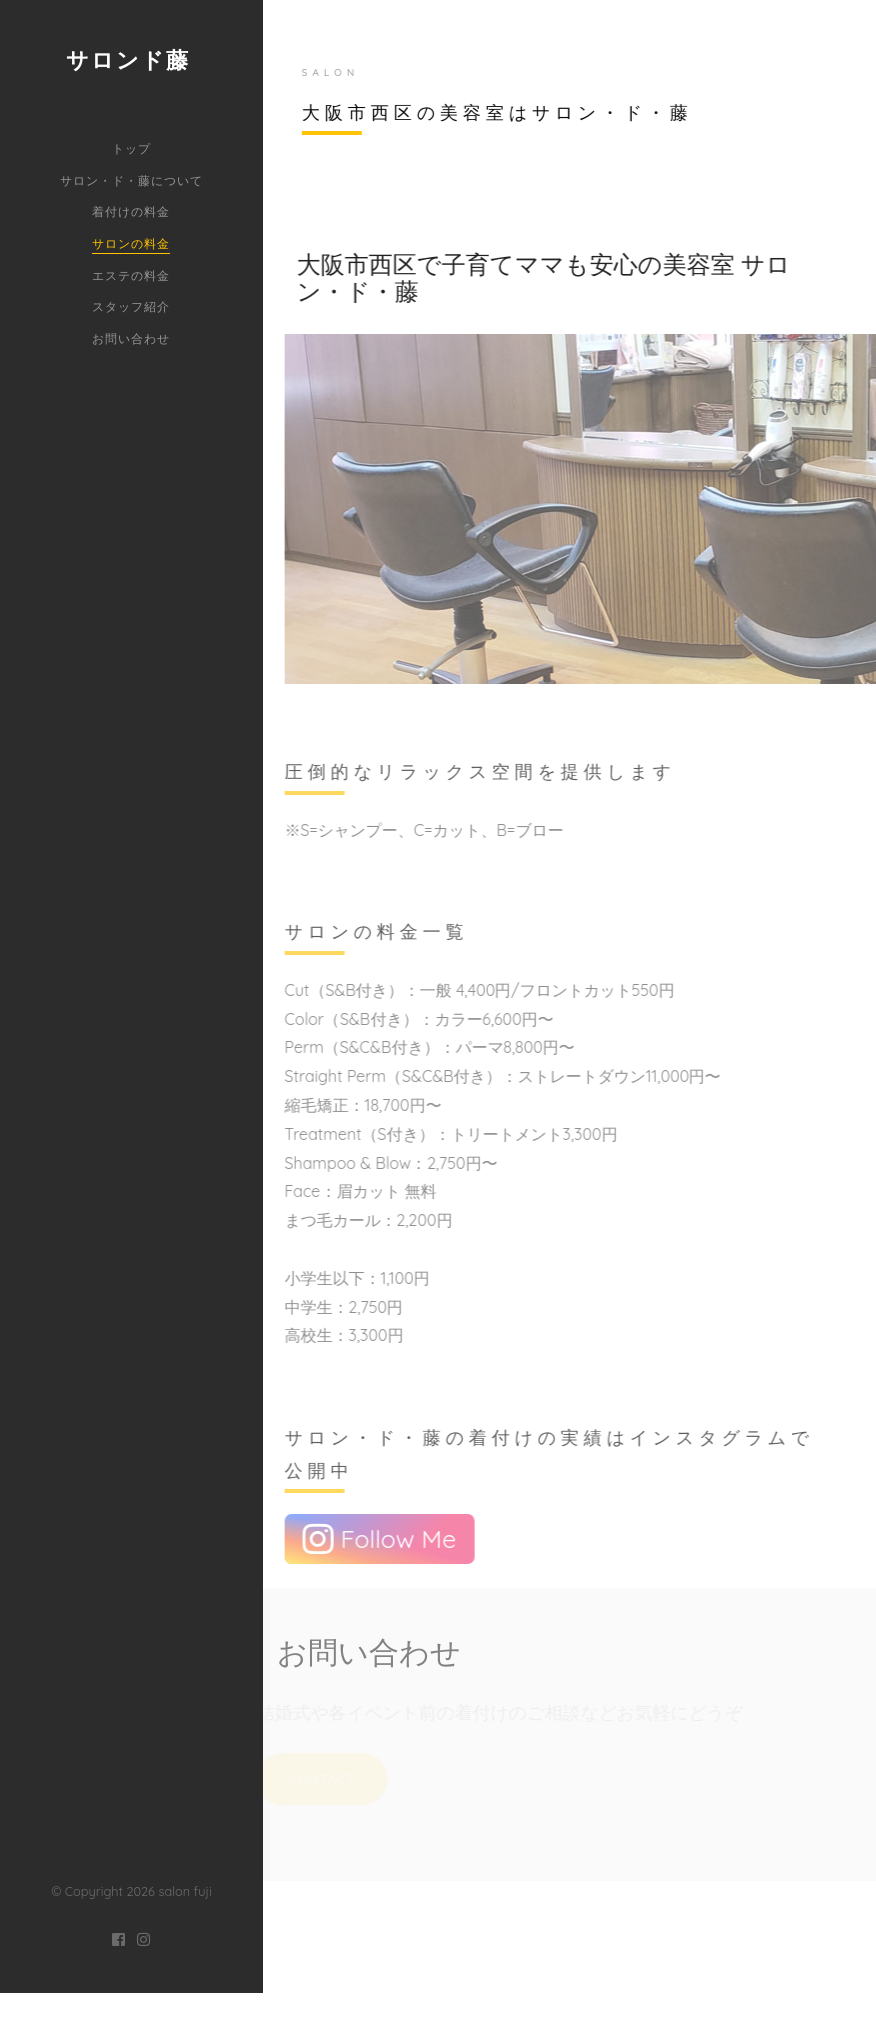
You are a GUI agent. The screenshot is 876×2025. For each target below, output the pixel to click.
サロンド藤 (128, 60)
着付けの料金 (131, 211)
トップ (131, 148)
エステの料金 (131, 275)
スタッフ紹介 (131, 306)
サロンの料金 (131, 243)
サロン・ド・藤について (131, 180)
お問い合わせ (131, 338)
